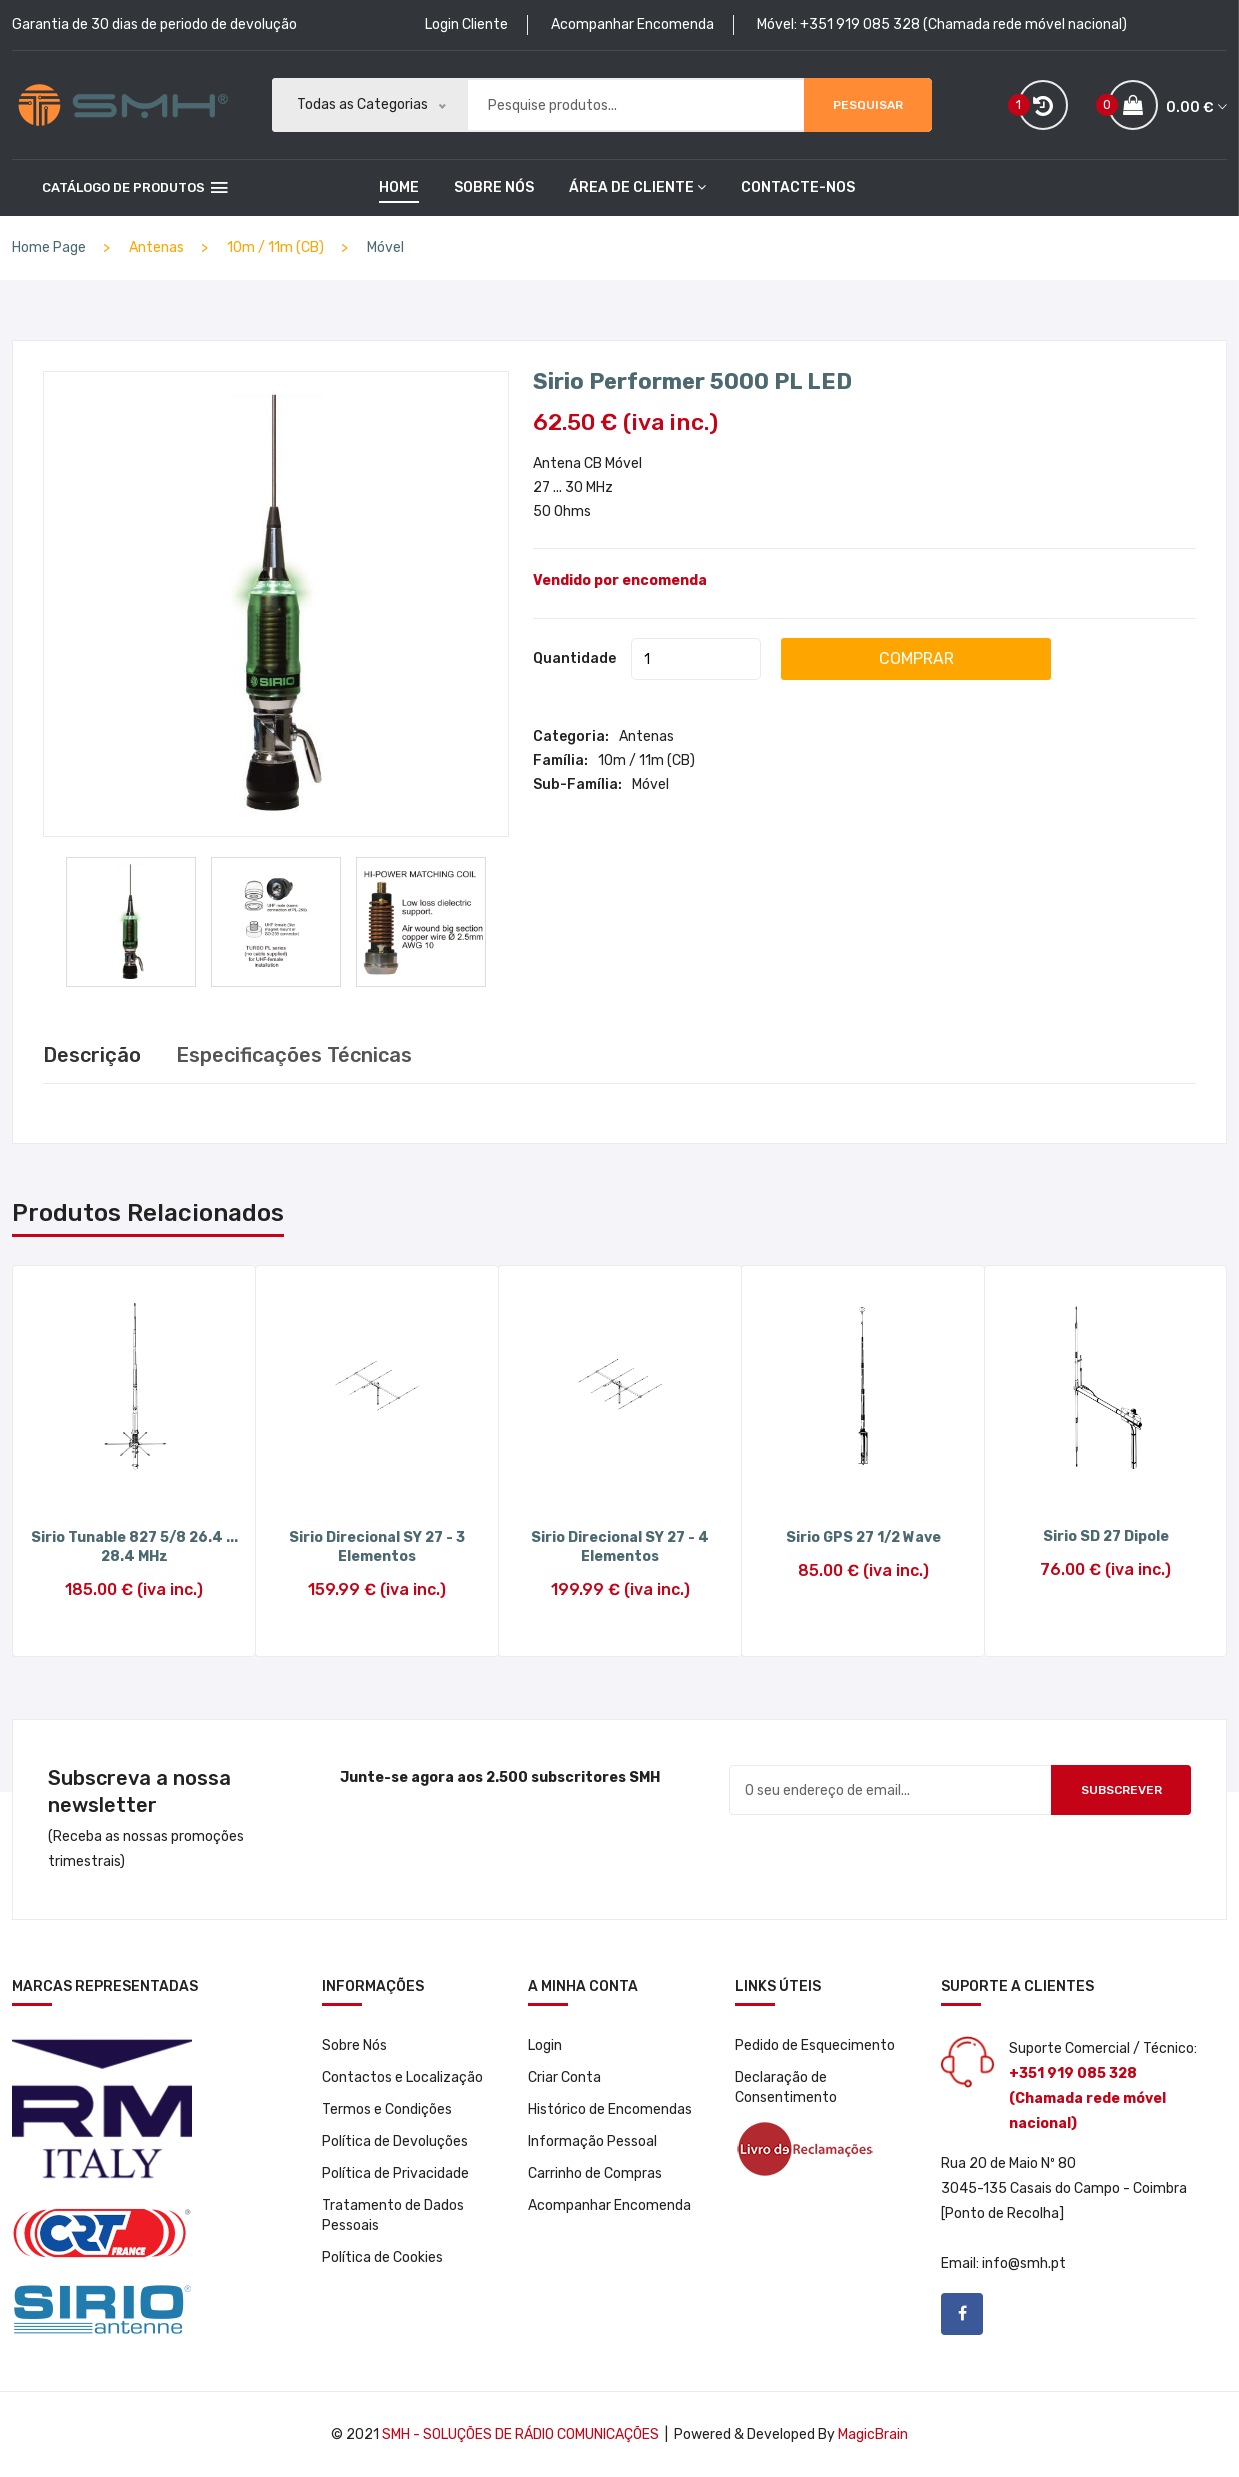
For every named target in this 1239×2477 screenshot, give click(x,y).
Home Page (49, 247)
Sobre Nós (494, 187)
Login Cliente (466, 24)
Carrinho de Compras (595, 2173)
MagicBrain (873, 2434)
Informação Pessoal (592, 2141)
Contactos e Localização (402, 2077)
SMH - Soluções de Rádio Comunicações (520, 2434)
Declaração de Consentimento (786, 2087)
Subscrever (1121, 1790)
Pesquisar (868, 105)
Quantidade (574, 657)
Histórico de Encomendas (610, 2109)
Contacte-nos (798, 187)
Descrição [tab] (92, 1055)
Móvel (385, 247)
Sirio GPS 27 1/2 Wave (863, 1537)
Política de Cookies (382, 2257)
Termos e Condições (387, 2109)
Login (545, 2045)
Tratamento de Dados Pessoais (393, 2215)
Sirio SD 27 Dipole (1106, 1536)
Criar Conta (564, 2077)
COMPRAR (916, 657)
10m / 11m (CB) (646, 759)
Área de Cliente (637, 187)
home (399, 187)
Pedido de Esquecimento (815, 2045)
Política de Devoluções (395, 2141)
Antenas (646, 735)
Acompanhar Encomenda (632, 24)
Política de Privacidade (395, 2173)
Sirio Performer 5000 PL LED (692, 380)
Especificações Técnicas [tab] (294, 1055)
